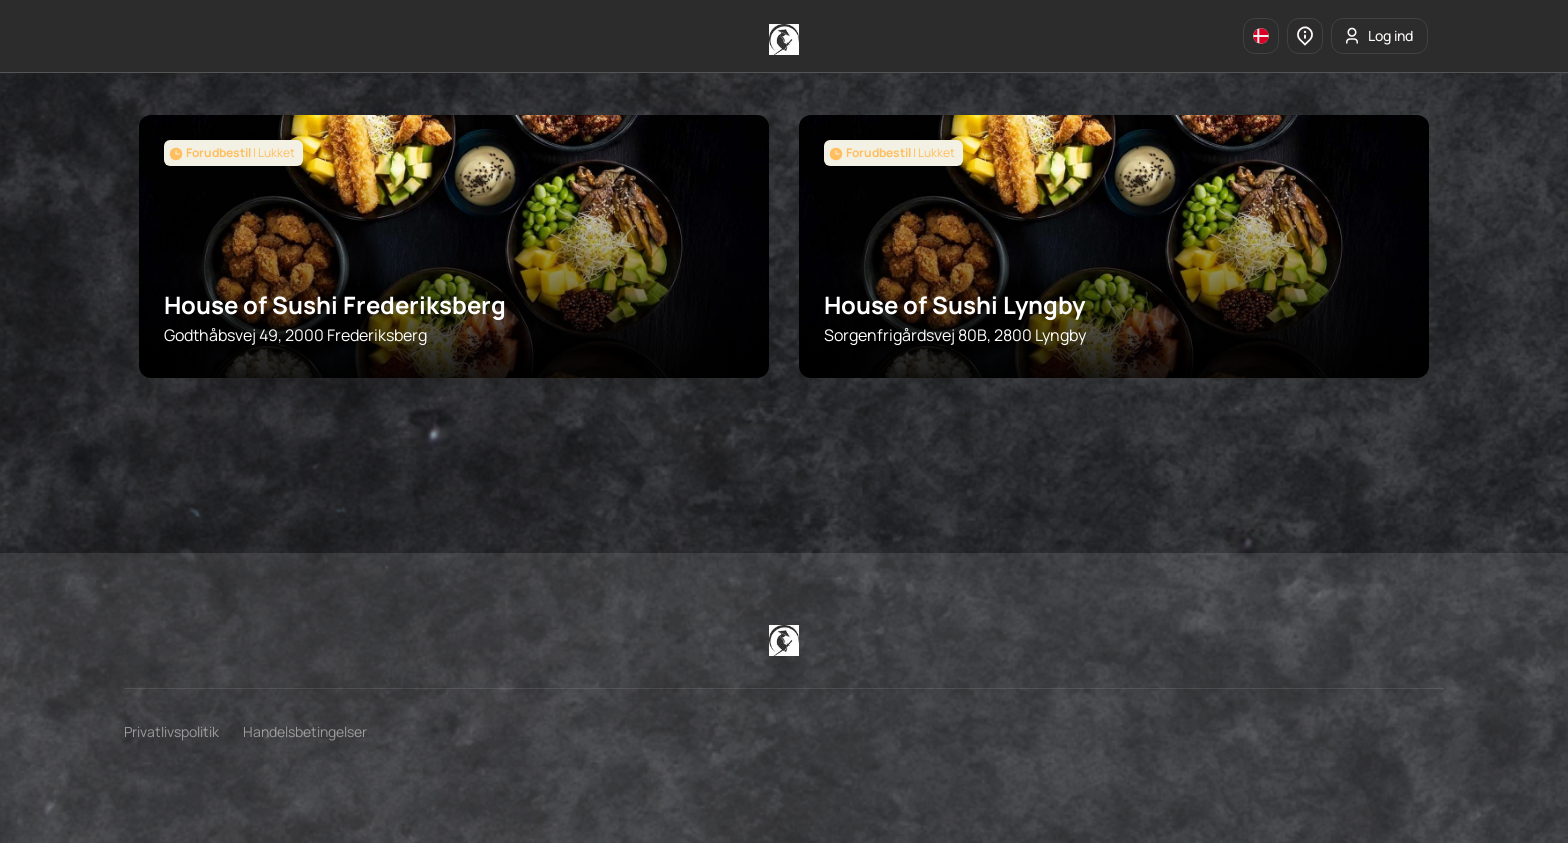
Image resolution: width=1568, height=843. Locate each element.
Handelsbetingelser (305, 731)
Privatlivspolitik (171, 731)
